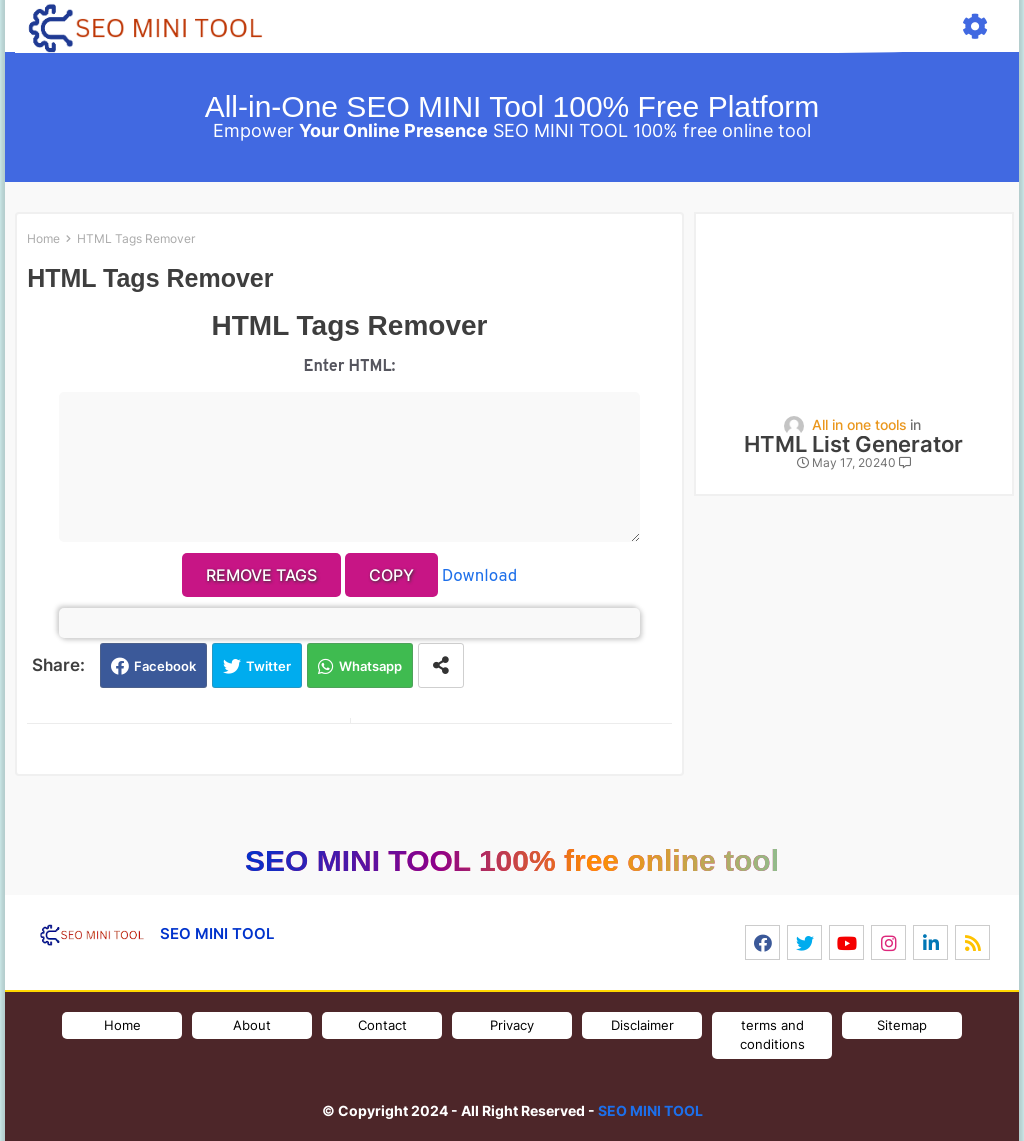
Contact (382, 1025)
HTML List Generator (853, 444)
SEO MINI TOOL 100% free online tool (512, 860)
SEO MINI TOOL (650, 1110)
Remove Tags (261, 575)
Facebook (165, 666)
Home (43, 238)
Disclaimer (642, 1025)
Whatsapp (370, 666)
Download (479, 577)
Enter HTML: (350, 367)
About (252, 1025)
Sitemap (902, 1025)
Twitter (268, 666)
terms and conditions (772, 1035)
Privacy (512, 1025)
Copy (391, 575)
